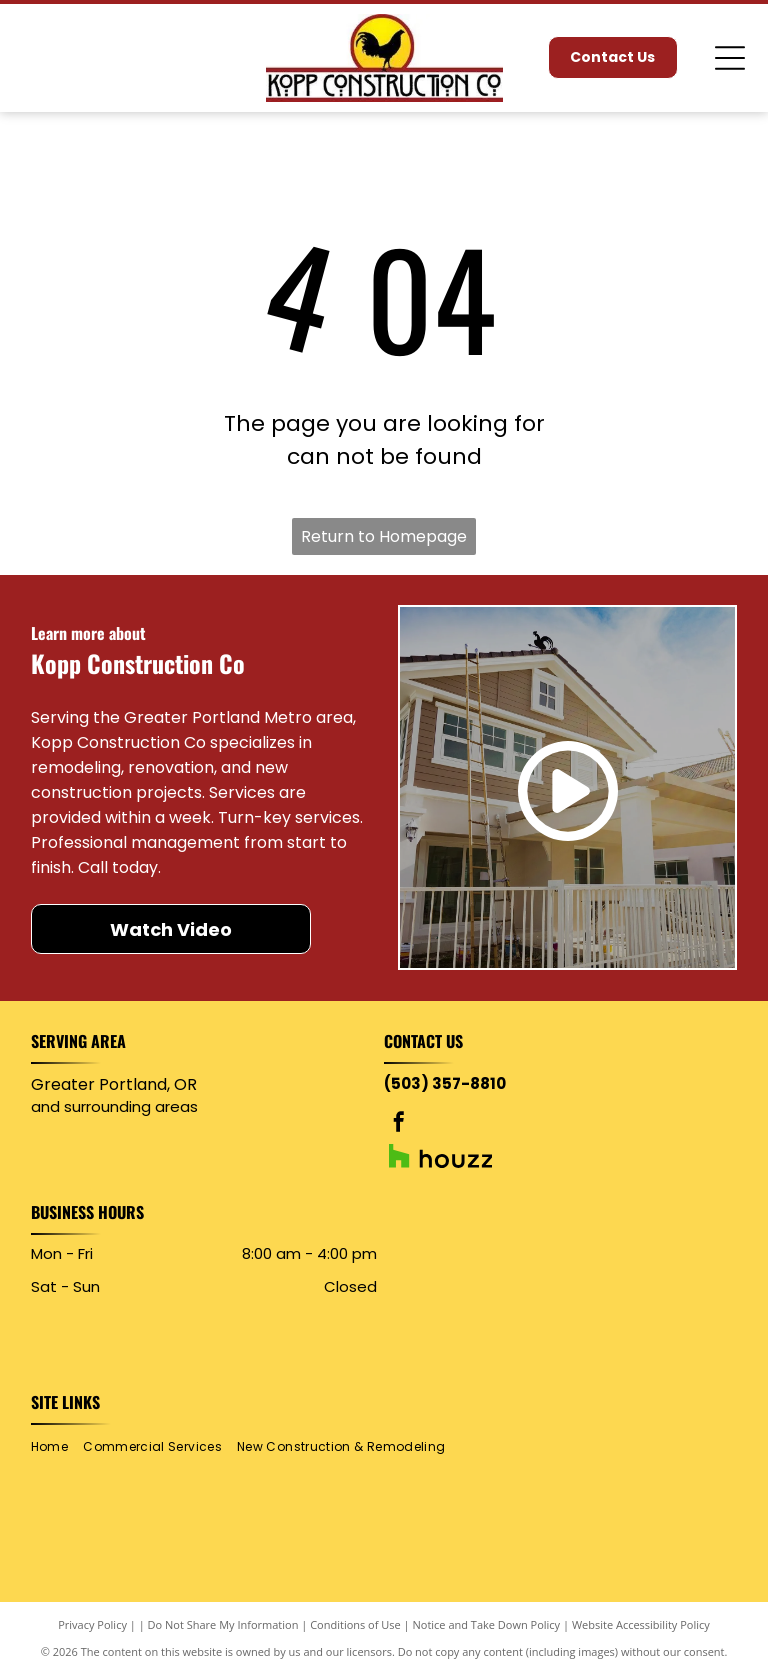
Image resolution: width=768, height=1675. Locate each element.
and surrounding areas (114, 1106)
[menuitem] (57, 1446)
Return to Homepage (384, 536)
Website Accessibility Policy (641, 1624)
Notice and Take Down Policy (487, 1624)
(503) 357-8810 (445, 1083)
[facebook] (399, 1124)
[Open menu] (730, 58)
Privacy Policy (92, 1624)
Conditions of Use (355, 1624)
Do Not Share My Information (223, 1624)
